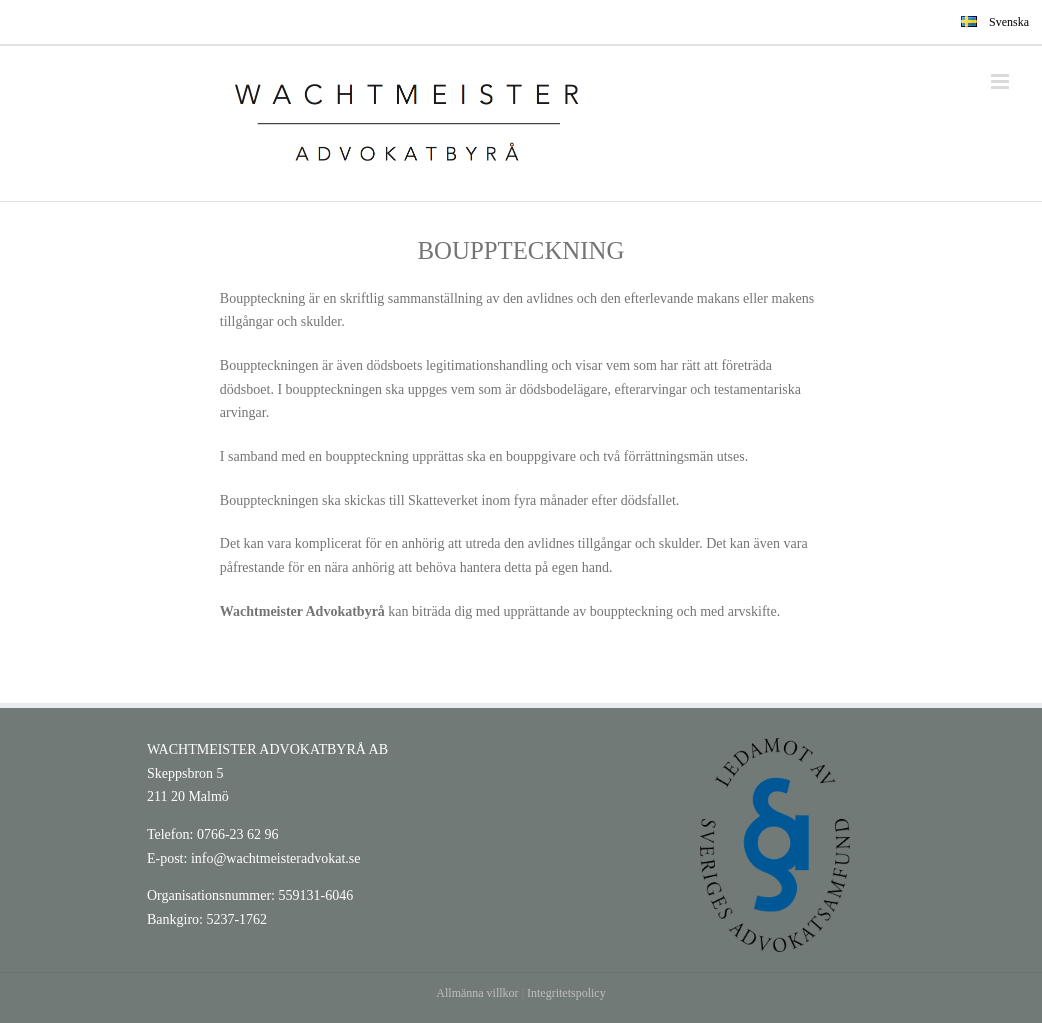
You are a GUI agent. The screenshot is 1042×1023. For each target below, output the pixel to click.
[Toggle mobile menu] (1001, 81)
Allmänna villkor (477, 993)
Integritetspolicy (566, 993)
